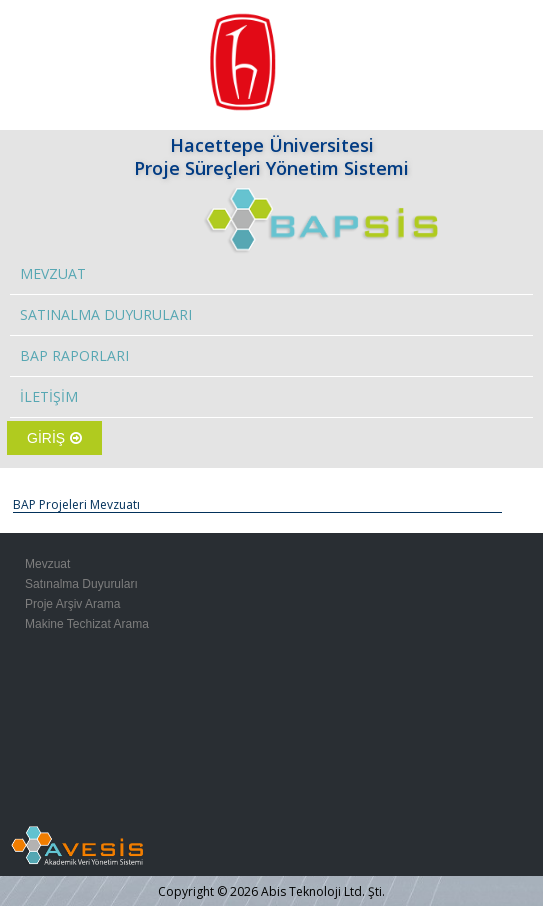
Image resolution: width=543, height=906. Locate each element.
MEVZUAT (53, 273)
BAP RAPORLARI (74, 355)
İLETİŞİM (49, 396)
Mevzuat (47, 564)
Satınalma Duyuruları (81, 584)
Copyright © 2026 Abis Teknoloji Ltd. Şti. (271, 891)
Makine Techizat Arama (87, 624)
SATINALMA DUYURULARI (106, 314)
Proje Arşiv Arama (72, 604)
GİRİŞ (54, 438)
